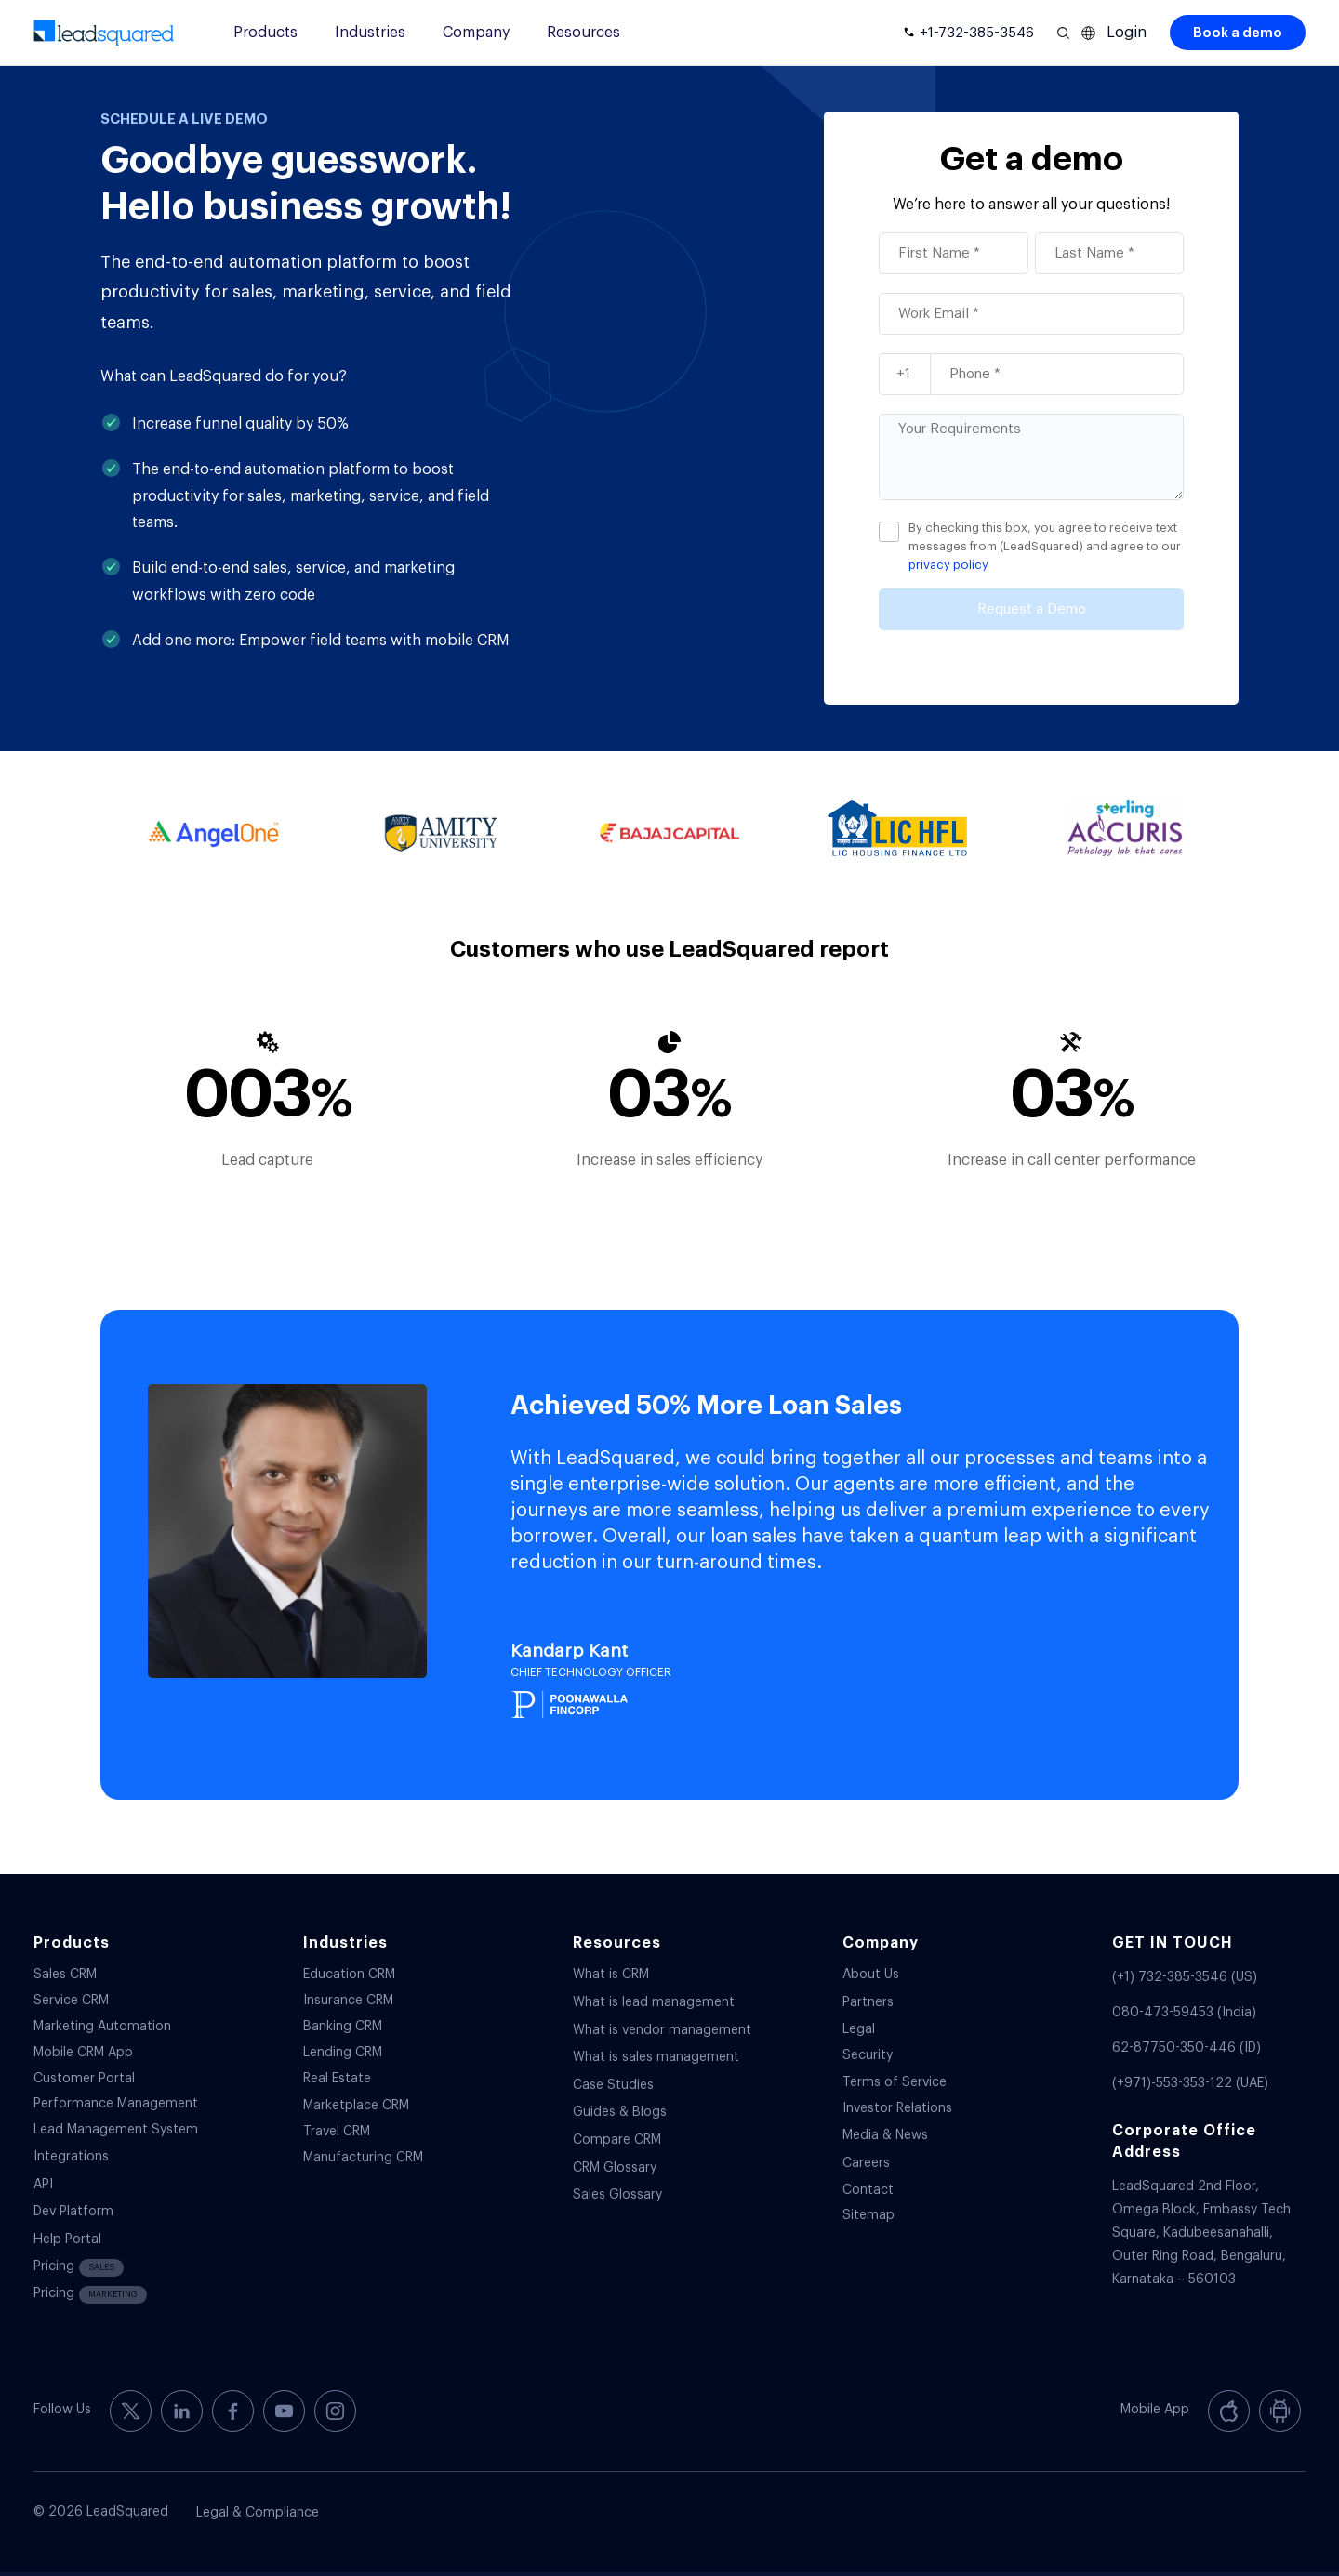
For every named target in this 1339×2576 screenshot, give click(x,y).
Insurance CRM (348, 2000)
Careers (866, 2163)
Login (1127, 32)
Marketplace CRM (356, 2105)
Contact (868, 2190)
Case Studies (613, 2085)
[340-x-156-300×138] (104, 32)
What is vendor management (662, 2030)
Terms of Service (894, 2082)
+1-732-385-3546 (977, 33)
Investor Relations (897, 2108)
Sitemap (868, 2215)
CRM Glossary (614, 2167)
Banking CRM (342, 2026)
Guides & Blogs (620, 2112)
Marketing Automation (102, 2026)
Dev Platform (73, 2211)
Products (265, 32)
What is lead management (654, 2002)
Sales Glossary (617, 2194)
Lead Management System (115, 2129)
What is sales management (656, 2057)
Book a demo (1237, 32)
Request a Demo (1031, 609)
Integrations (71, 2156)
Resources (583, 32)
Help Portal (67, 2239)
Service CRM (71, 2000)
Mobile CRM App (83, 2052)
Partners (868, 2002)
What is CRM (611, 1974)
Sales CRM (65, 1974)
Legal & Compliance (257, 2512)
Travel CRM (336, 2131)
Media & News (885, 2135)
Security (867, 2055)
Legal (858, 2029)
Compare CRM (617, 2140)
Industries (370, 32)
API (43, 2184)
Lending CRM (342, 2052)
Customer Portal (84, 2078)
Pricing (78, 2268)
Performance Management (115, 2103)
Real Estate (337, 2078)
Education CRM (349, 1974)
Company (476, 32)
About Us (870, 1974)
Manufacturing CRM (363, 2157)
